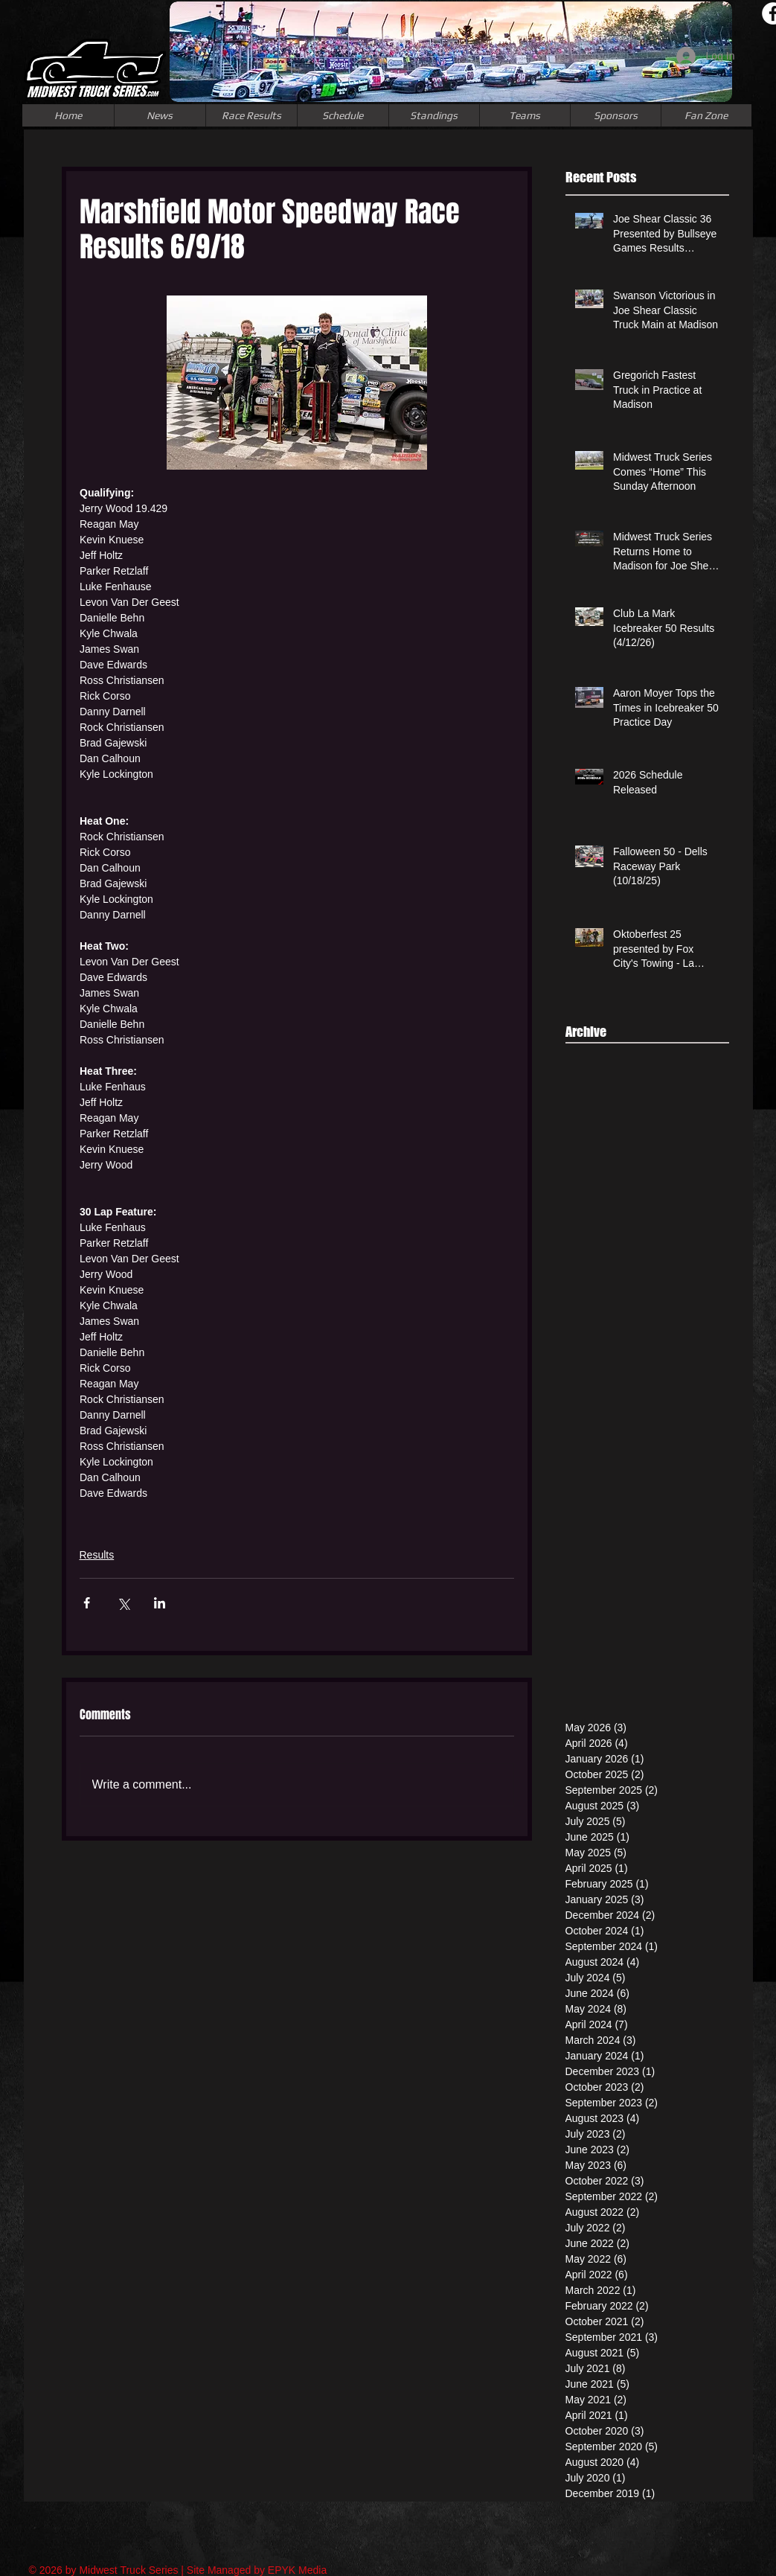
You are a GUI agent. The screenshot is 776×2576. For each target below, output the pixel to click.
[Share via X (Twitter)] (123, 1603)
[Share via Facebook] (87, 1603)
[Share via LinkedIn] (160, 1603)
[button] (524, 115)
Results (97, 1555)
